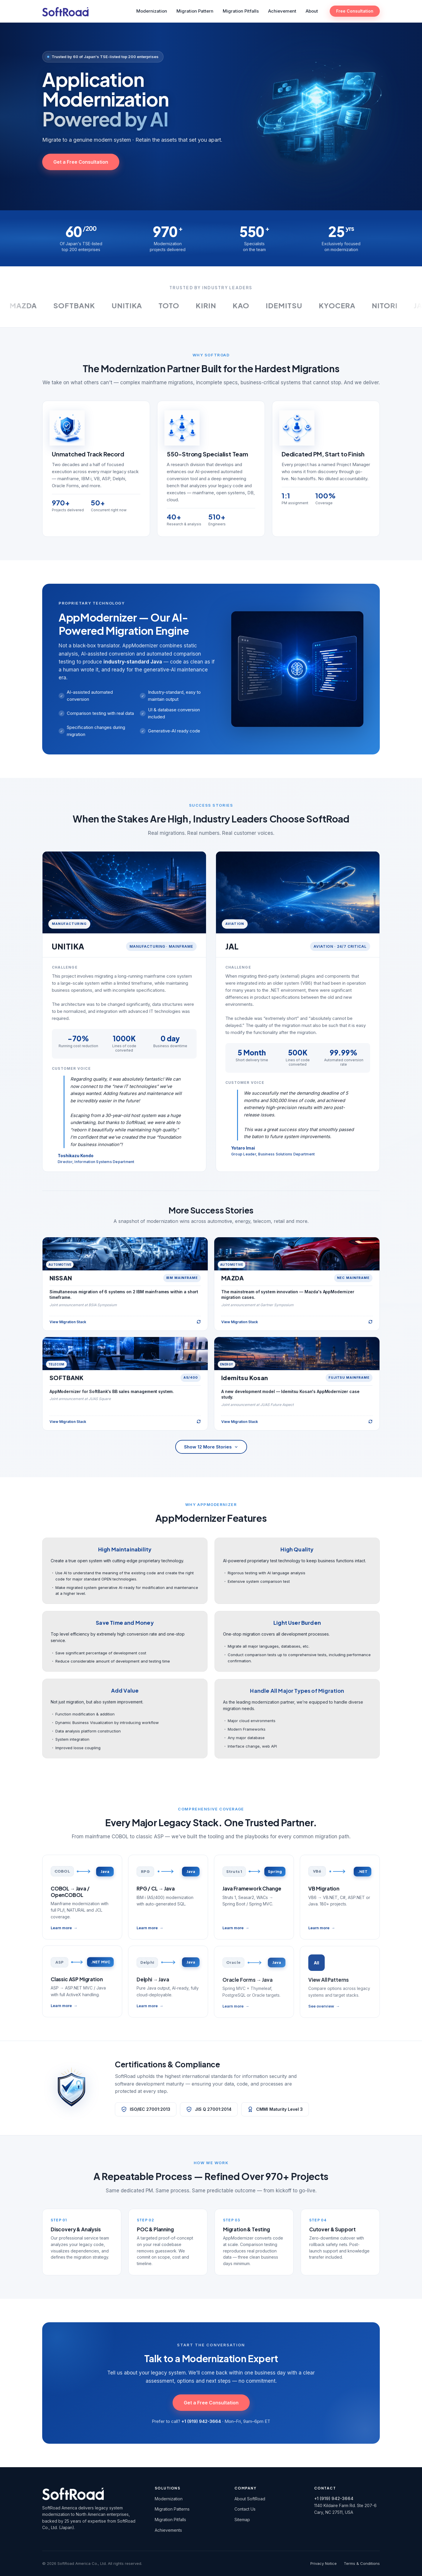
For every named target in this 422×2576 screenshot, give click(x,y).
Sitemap (242, 2519)
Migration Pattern (194, 11)
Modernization (151, 11)
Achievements (168, 2530)
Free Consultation (354, 11)
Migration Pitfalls (241, 11)
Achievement (282, 11)
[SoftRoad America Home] (65, 11)
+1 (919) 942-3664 (333, 2498)
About (312, 11)
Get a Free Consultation (80, 162)
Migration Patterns (172, 2508)
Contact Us (245, 2508)
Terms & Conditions (362, 2563)
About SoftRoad (249, 2498)
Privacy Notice (323, 2563)
